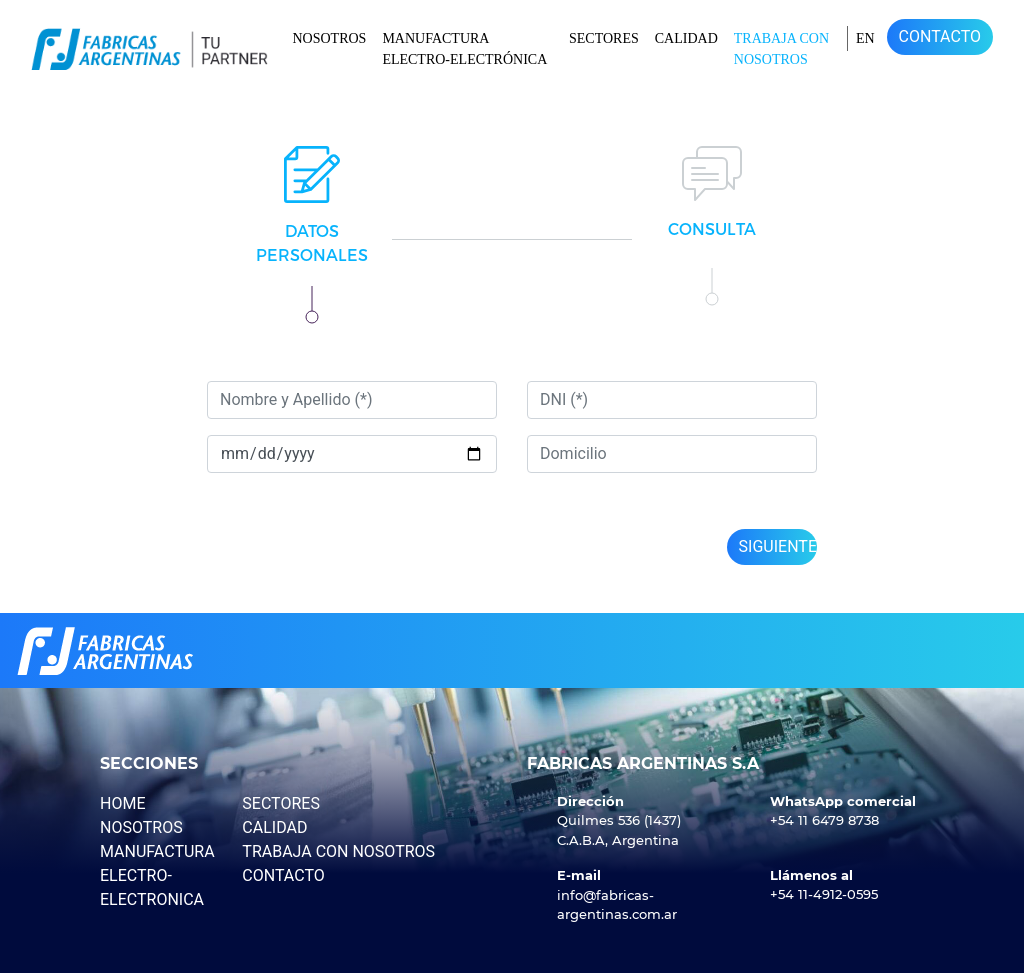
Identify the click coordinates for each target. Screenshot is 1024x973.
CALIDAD (686, 38)
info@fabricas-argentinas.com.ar (617, 905)
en (865, 38)
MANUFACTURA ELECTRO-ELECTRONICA (157, 875)
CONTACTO (940, 36)
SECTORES (604, 38)
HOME (122, 803)
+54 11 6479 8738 (824, 820)
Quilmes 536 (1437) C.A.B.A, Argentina (619, 830)
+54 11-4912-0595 (824, 894)
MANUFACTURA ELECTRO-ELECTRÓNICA (464, 49)
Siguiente (778, 546)
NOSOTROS (329, 38)
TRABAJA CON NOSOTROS (781, 49)
